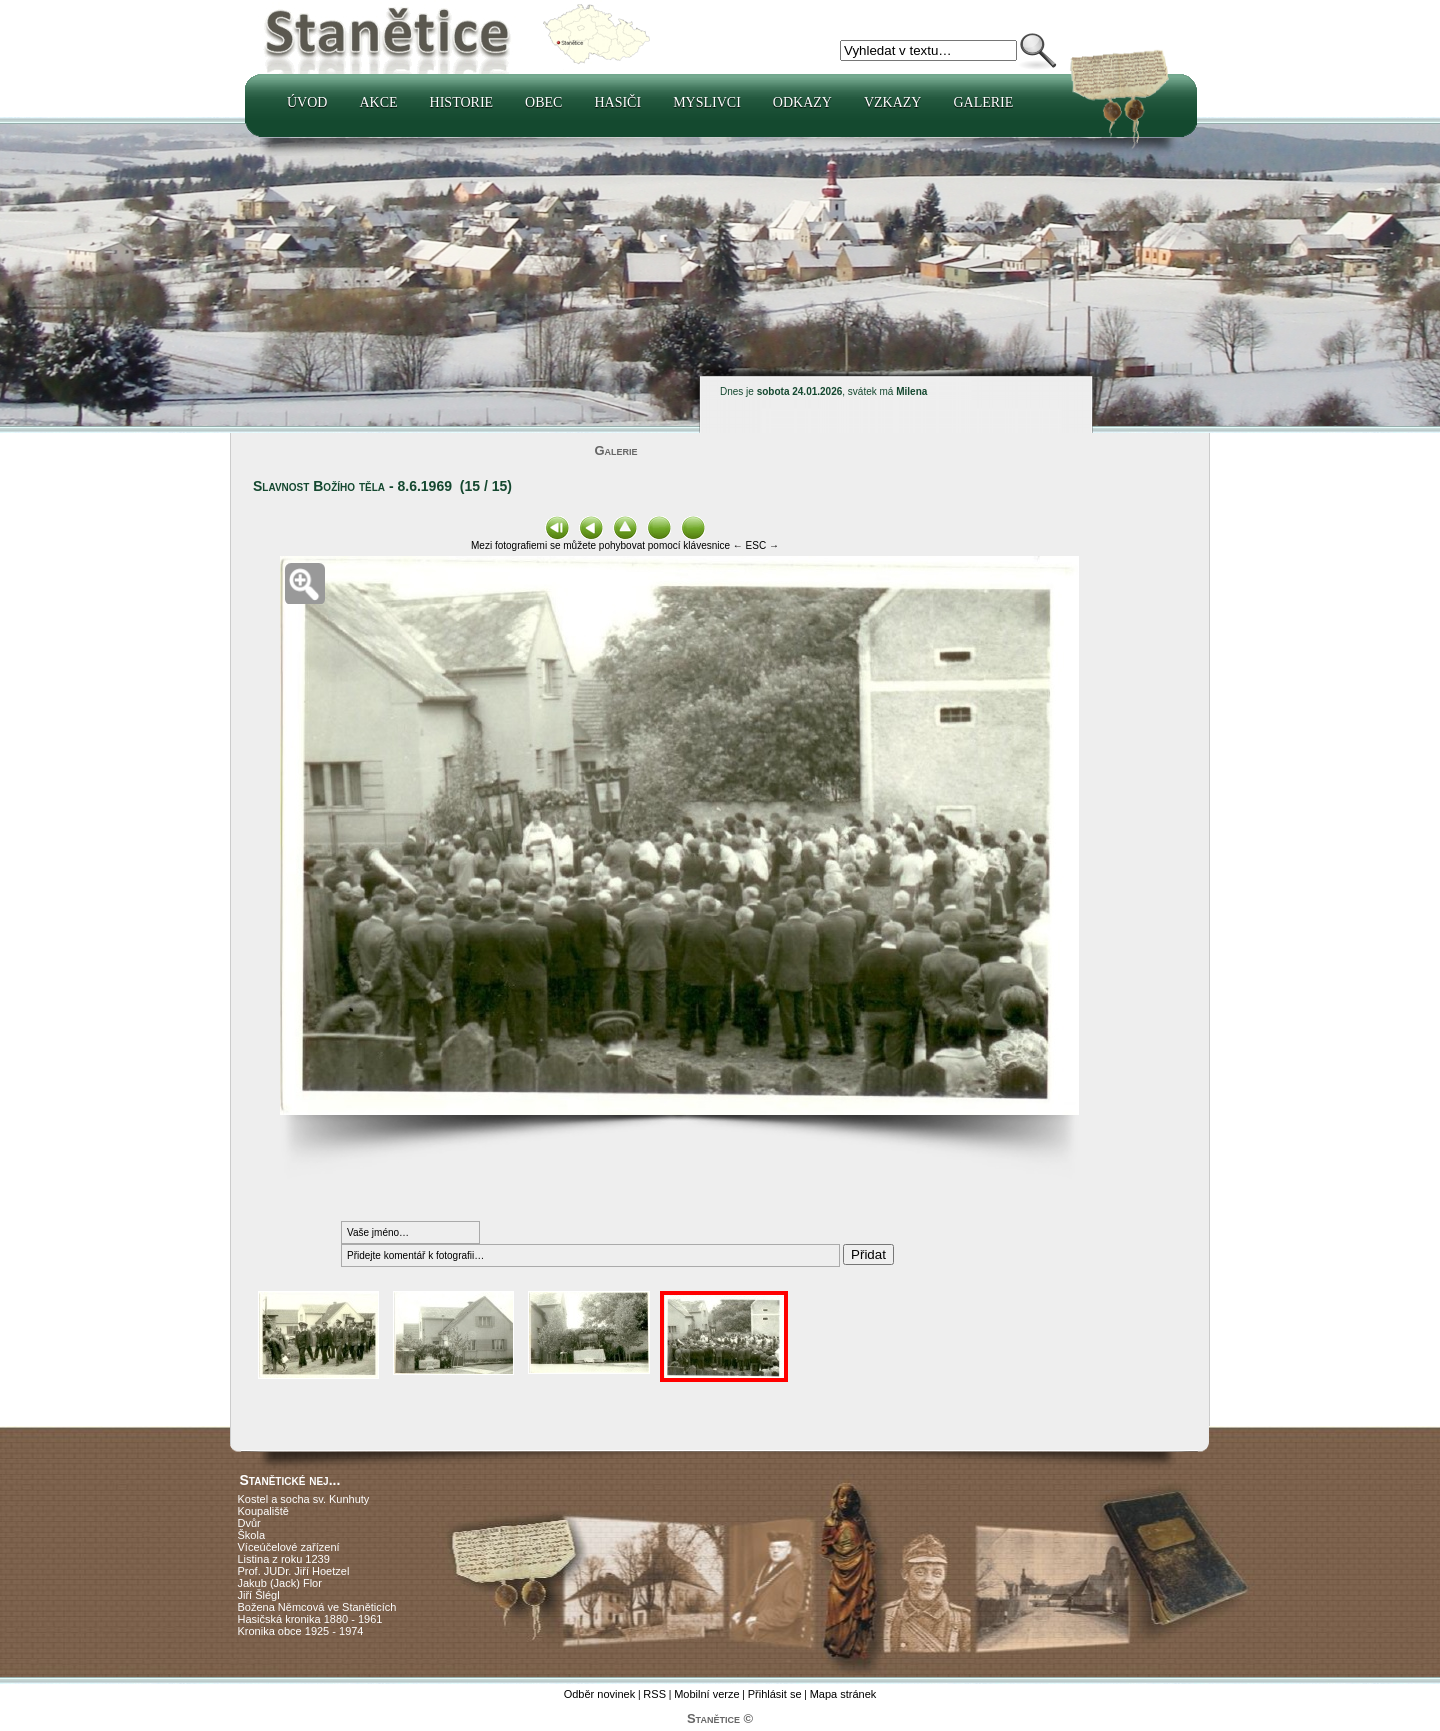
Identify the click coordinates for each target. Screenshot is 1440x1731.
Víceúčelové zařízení (289, 1547)
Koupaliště (263, 1511)
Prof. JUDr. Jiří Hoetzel (294, 1571)
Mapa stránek (843, 1694)
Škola (252, 1535)
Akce (378, 102)
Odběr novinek (600, 1694)
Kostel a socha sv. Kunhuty (304, 1499)
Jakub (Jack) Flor (280, 1583)
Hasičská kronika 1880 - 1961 (310, 1619)
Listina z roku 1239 (284, 1559)
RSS (654, 1694)
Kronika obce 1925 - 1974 (301, 1631)
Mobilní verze (706, 1694)
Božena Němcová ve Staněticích (317, 1607)
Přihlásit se (775, 1694)
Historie (462, 102)
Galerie (983, 102)
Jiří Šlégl (259, 1595)
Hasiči (617, 102)
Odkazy (802, 102)
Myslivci (707, 102)
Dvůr (249, 1523)
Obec (543, 102)
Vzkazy (893, 102)
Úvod (307, 102)
